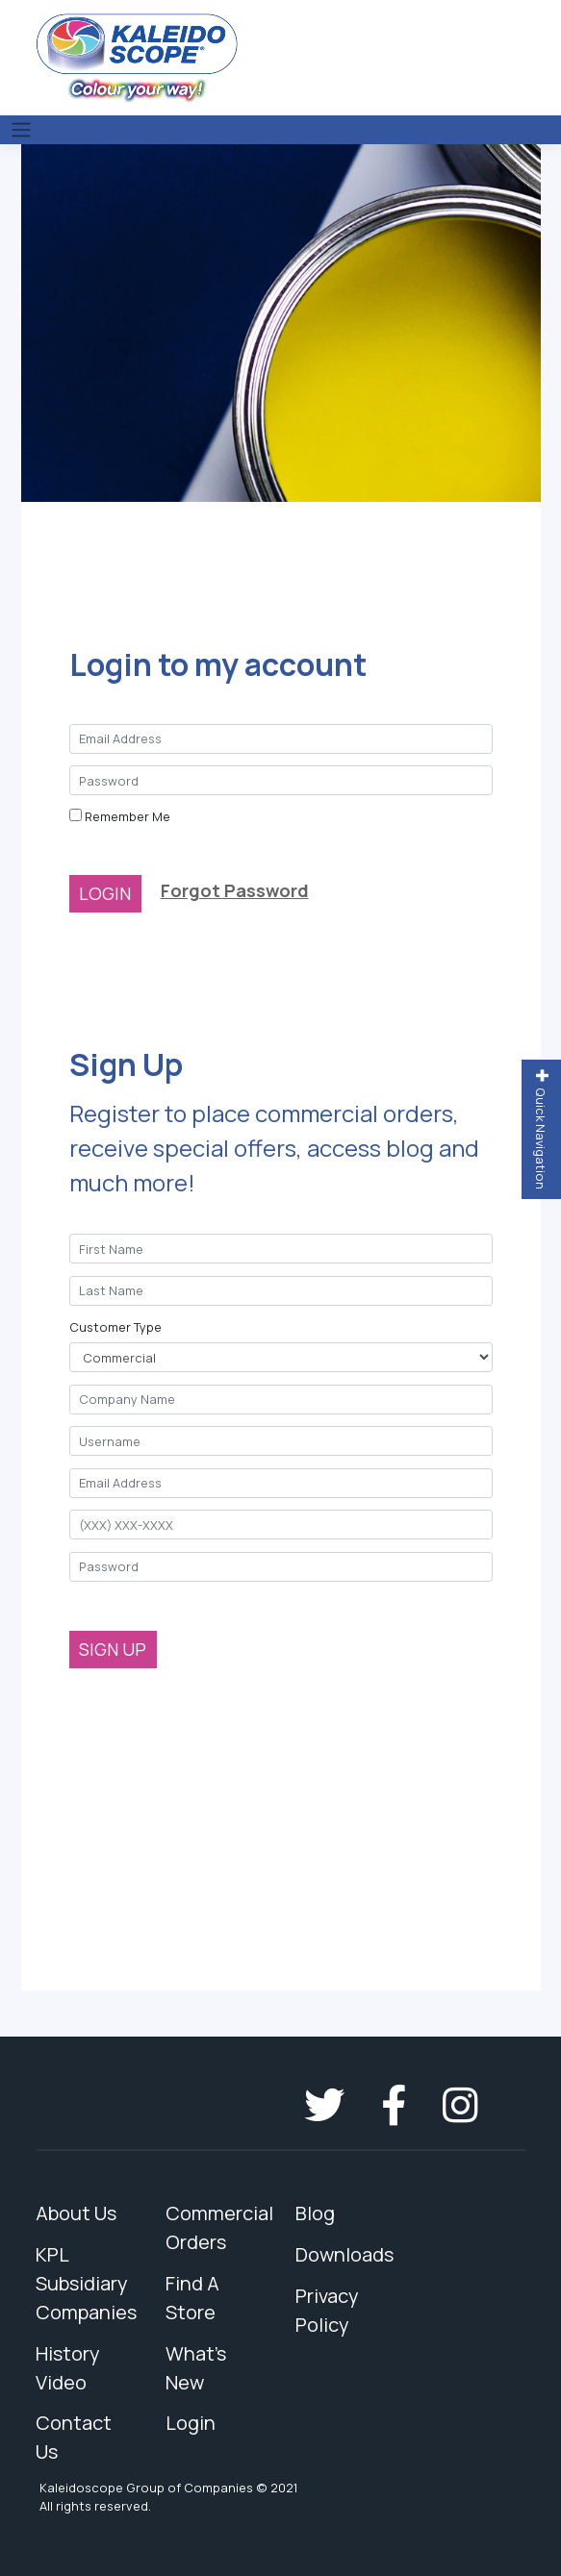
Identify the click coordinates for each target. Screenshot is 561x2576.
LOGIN (105, 893)
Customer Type (115, 1327)
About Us (76, 2213)
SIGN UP (112, 1649)
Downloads (344, 2254)
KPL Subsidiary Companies (86, 2283)
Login (191, 2423)
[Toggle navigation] (20, 129)
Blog (315, 2213)
